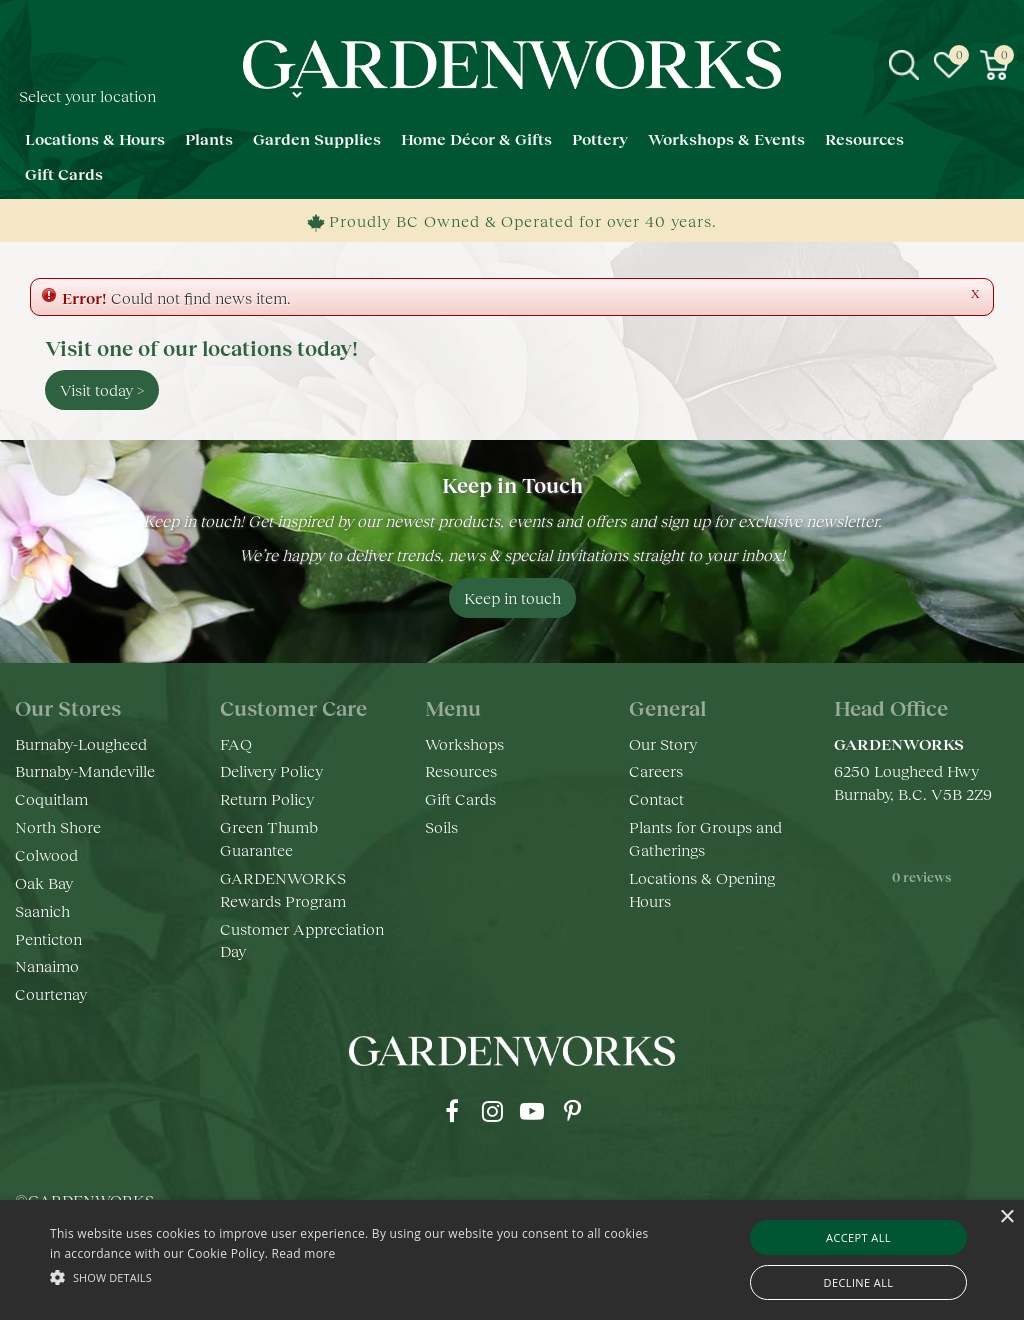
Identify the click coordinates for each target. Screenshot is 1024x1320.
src (904, 65)
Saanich (42, 910)
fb (452, 1111)
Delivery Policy (271, 770)
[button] (350, 1276)
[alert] (512, 1260)
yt (532, 1111)
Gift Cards (460, 798)
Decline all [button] (859, 1282)
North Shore (58, 826)
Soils (441, 826)
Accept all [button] (858, 1237)
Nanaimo (47, 965)
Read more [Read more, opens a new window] (304, 1253)
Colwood (46, 854)
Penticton (48, 938)
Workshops (464, 743)
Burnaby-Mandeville (85, 770)
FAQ (236, 743)
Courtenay (51, 993)
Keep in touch (512, 597)
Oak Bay (44, 882)
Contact (656, 798)
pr (572, 1111)
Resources (461, 770)
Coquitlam (51, 798)
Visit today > (102, 389)
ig (492, 1111)
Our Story (663, 743)
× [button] (1006, 1217)
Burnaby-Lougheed (81, 743)
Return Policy (267, 798)
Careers (656, 770)
